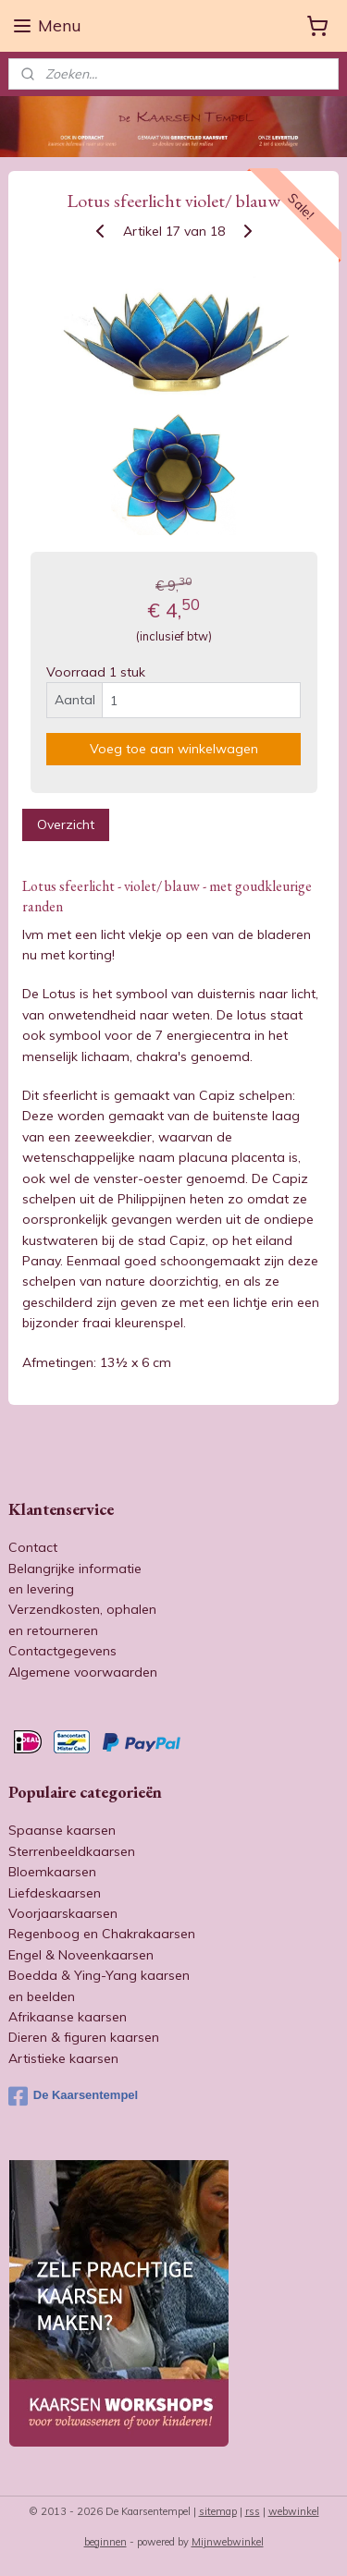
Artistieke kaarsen (63, 2058)
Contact (32, 1547)
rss (252, 2511)
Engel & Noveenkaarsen (81, 1955)
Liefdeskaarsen (54, 1893)
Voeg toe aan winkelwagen (174, 748)
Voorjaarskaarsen (63, 1913)
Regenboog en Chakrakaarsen (101, 1933)
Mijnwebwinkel (228, 2541)
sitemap (218, 2511)
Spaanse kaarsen (62, 1830)
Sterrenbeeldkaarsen (71, 1851)
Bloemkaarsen (52, 1871)
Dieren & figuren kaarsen (83, 2037)
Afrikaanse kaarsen (67, 2016)
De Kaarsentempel (73, 2096)
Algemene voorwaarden (82, 1672)
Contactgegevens (62, 1650)
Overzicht (65, 824)
